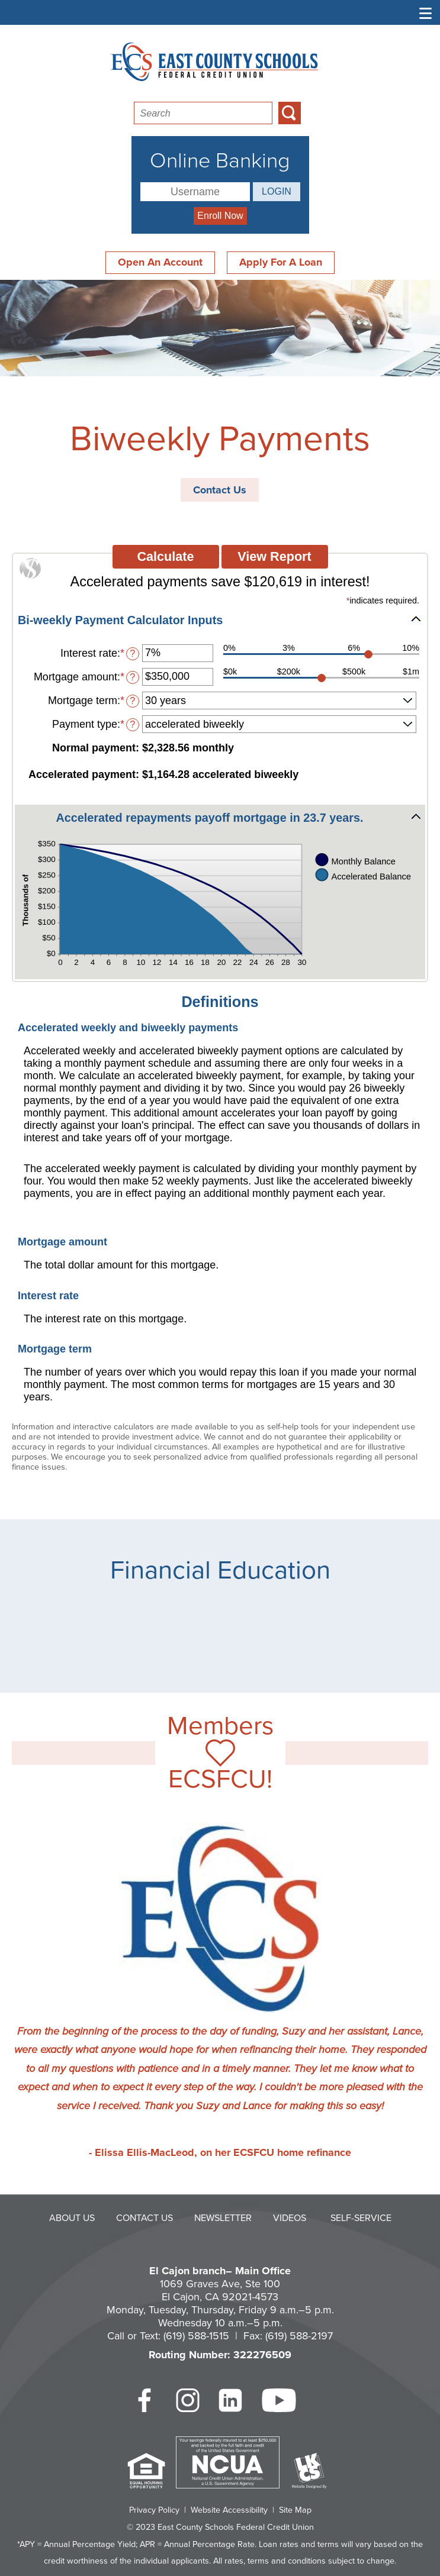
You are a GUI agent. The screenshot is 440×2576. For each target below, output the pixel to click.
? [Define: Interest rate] (132, 653)
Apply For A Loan (280, 262)
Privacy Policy (154, 2510)
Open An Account (160, 262)
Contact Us (219, 489)
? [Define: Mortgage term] (132, 700)
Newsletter (223, 2218)
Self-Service (360, 2218)
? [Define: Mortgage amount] (132, 677)
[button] (220, 619)
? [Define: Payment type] (132, 724)
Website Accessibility (229, 2510)
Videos (289, 2218)
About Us (72, 2218)
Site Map (295, 2510)
